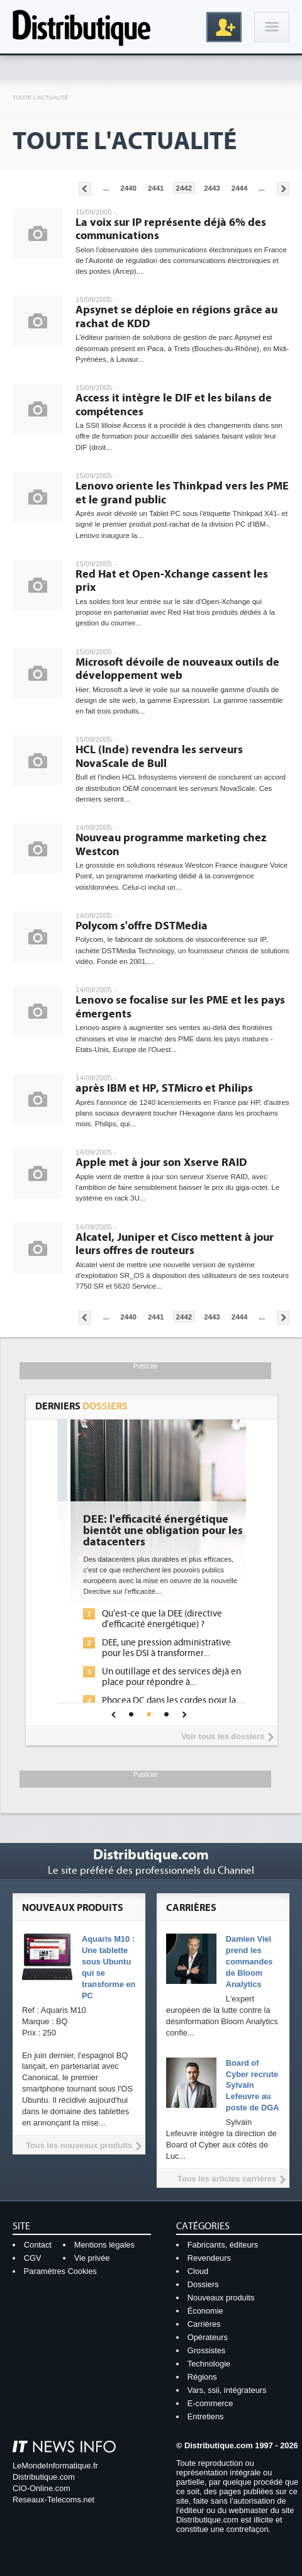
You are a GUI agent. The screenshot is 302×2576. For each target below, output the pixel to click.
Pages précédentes (85, 189)
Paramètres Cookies (60, 2271)
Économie (205, 2311)
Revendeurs (209, 2258)
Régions (202, 2377)
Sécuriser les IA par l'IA (133, 1661)
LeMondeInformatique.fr (55, 2465)
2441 (156, 188)
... (106, 188)
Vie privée (92, 2258)
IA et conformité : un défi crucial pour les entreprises (151, 1685)
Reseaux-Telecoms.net (53, 2499)
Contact (38, 2244)
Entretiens (205, 2416)
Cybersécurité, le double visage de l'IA (150, 1525)
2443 (212, 188)
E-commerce (210, 2403)
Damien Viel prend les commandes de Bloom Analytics (249, 1961)
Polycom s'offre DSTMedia (142, 925)
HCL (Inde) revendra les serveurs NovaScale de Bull (159, 756)
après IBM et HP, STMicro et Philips (164, 1088)
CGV (33, 2258)
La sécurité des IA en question (147, 1642)
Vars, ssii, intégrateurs (227, 2390)
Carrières (204, 2324)
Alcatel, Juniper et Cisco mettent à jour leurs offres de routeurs (175, 1244)
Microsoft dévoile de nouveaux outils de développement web (177, 669)
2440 (128, 188)
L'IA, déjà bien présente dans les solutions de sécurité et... (152, 1619)
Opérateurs (207, 2337)
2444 (240, 188)
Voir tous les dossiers (222, 1736)
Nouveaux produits (221, 2297)
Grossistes (206, 2350)
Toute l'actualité (41, 97)
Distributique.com (44, 2477)
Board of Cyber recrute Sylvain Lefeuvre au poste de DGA (252, 2085)
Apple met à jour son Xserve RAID (161, 1162)
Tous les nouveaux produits (79, 2145)
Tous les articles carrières (226, 2178)
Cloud (197, 2271)
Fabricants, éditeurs (222, 2244)
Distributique (82, 26)
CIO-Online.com (41, 2488)
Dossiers (203, 2284)
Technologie (208, 2363)
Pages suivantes (283, 189)
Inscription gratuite (224, 27)
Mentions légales (104, 2244)
